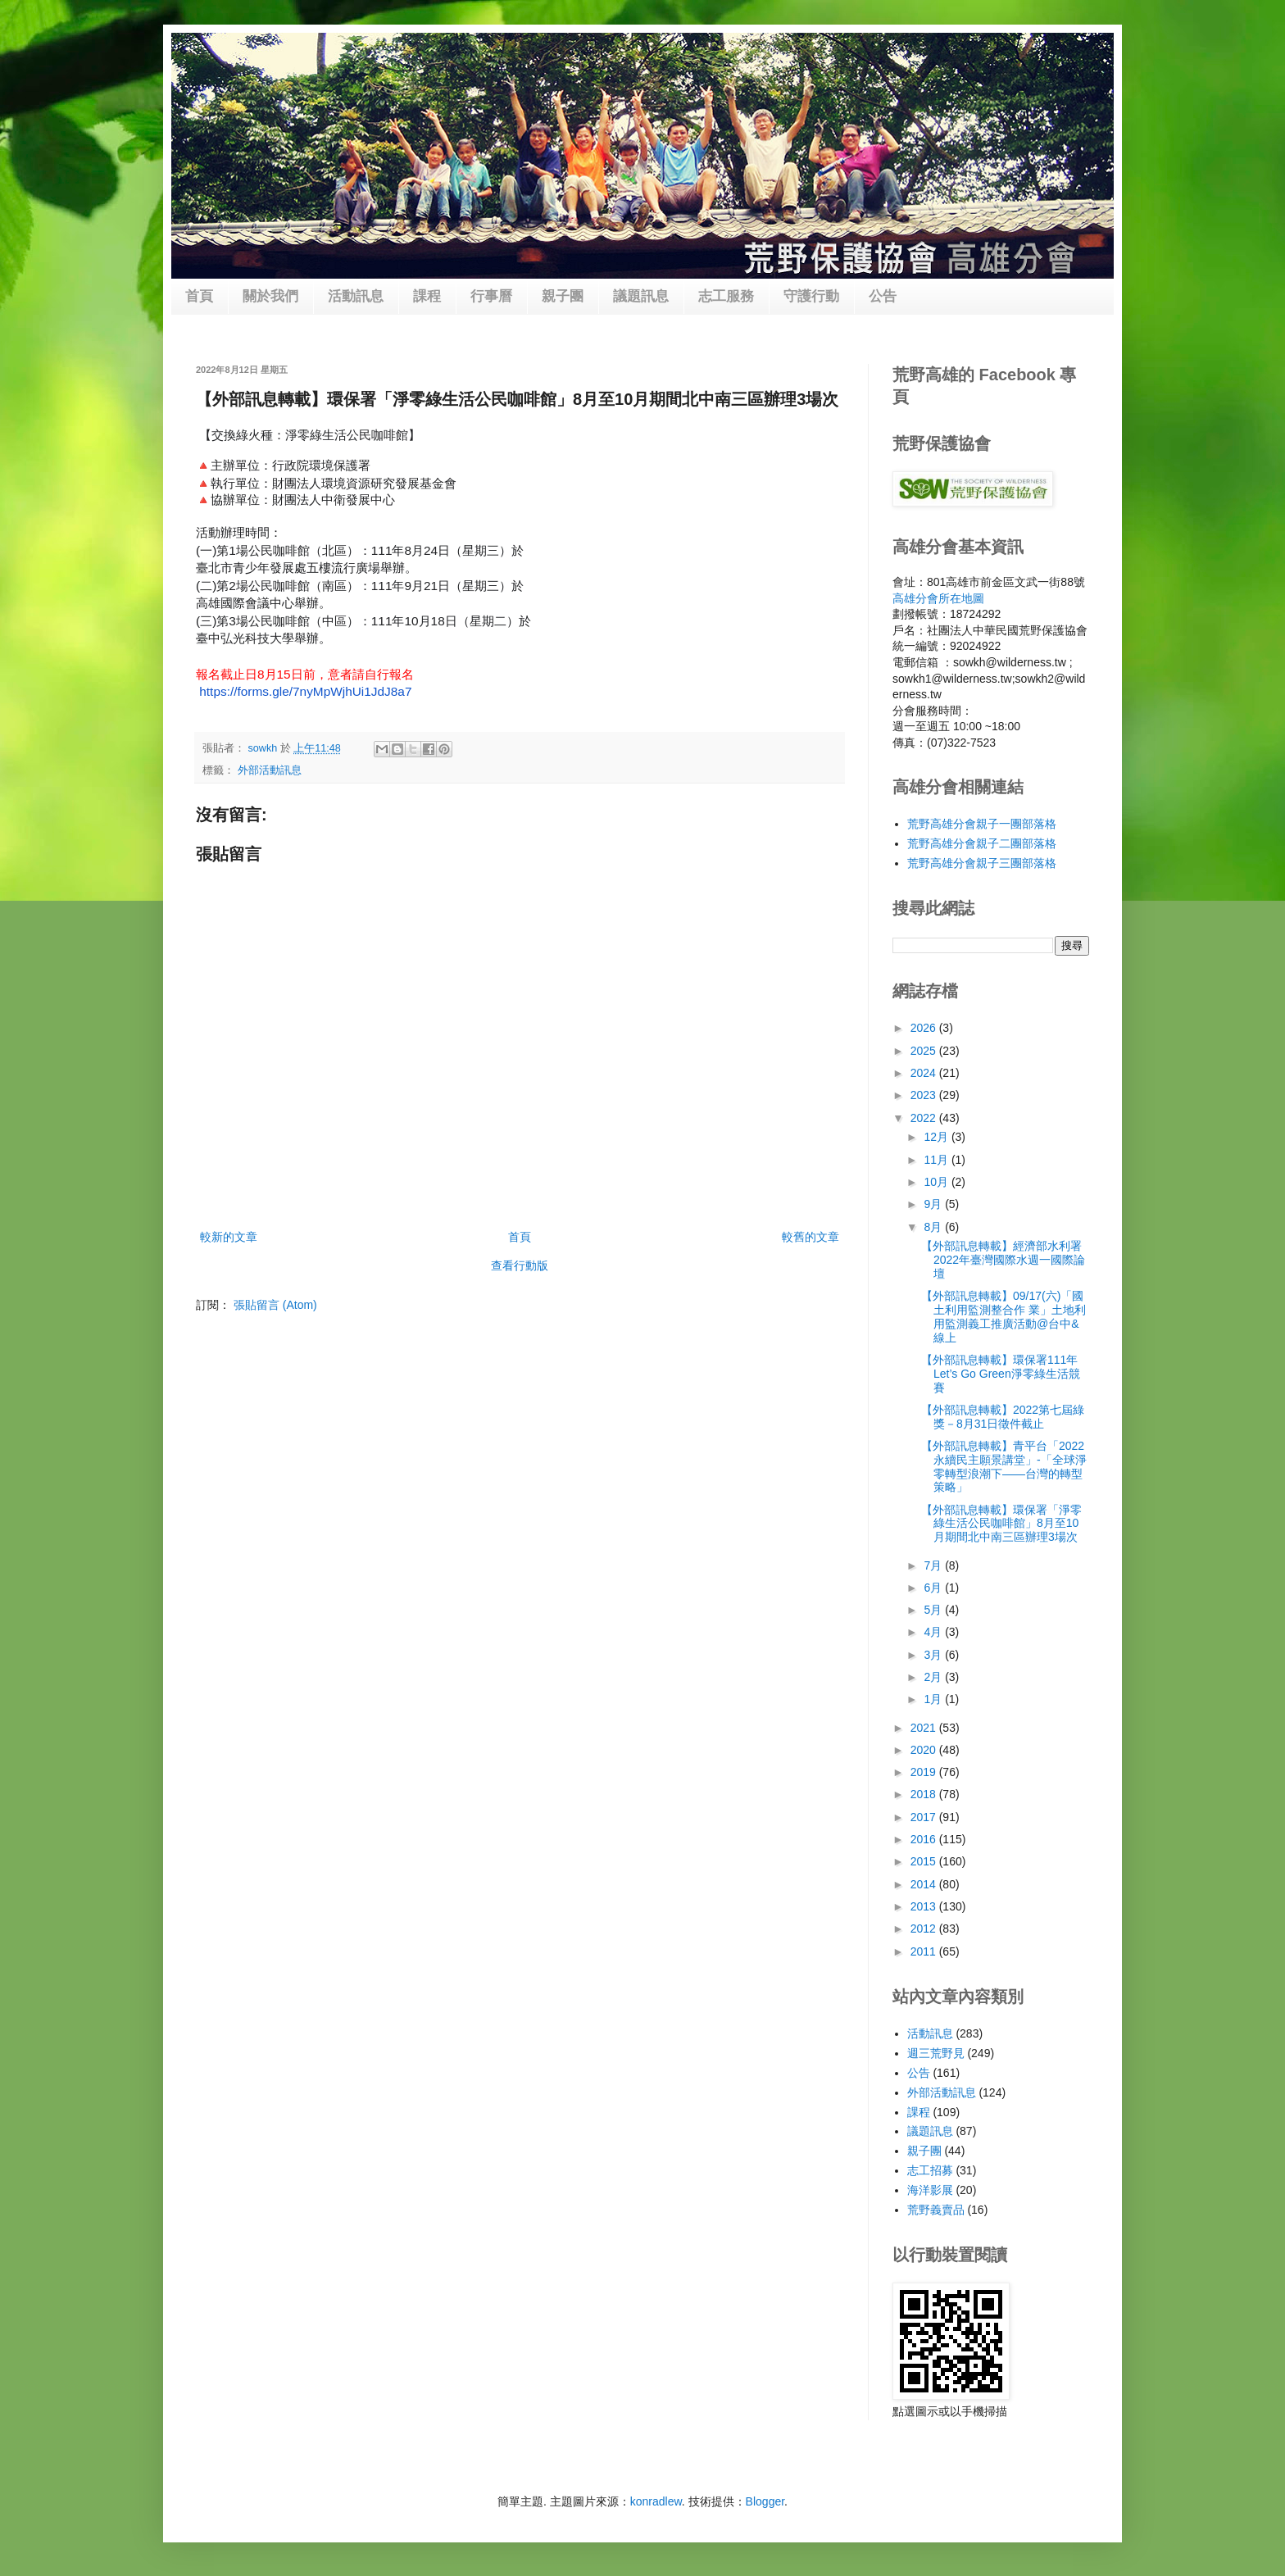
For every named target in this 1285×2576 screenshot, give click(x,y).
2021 (924, 1727)
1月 (934, 1699)
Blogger (765, 2501)
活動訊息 (356, 296)
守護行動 (811, 296)
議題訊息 (641, 296)
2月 (934, 1676)
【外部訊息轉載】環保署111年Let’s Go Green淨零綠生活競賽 (1000, 1373)
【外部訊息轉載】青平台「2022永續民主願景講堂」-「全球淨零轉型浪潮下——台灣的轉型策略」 (1004, 1466)
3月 (934, 1654)
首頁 (199, 296)
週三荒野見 (936, 2053)
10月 (937, 1181)
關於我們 (270, 296)
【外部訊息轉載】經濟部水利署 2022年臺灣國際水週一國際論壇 (1003, 1259)
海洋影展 (930, 2190)
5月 (934, 1609)
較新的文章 (228, 1236)
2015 (924, 1861)
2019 (924, 1772)
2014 (924, 1884)
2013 (924, 1906)
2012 (924, 1928)
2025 (924, 1050)
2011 (924, 1951)
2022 (924, 1117)
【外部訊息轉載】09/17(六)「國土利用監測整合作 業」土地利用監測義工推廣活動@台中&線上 (1003, 1316)
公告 (883, 296)
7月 (934, 1565)
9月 (934, 1204)
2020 (924, 1749)
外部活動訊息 (270, 770)
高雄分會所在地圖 (938, 598)
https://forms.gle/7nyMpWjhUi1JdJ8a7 (305, 691)
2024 (924, 1072)
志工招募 (930, 2170)
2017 (924, 1817)
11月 (937, 1159)
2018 (924, 1794)
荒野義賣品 (936, 2209)
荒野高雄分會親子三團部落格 (981, 863)
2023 (924, 1095)
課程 (427, 296)
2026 (924, 1027)
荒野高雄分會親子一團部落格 (981, 823)
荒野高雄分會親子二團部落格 (981, 843)
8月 (934, 1226)
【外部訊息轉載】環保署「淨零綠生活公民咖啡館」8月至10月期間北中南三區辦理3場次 (1001, 1523)
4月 (934, 1631)
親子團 (562, 296)
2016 (924, 1839)
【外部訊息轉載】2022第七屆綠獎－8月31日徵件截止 (1002, 1416)
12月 (937, 1136)
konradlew (656, 2501)
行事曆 (491, 296)
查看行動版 (519, 1265)
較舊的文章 (810, 1236)
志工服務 (726, 296)
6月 (934, 1587)
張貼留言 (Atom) (275, 1304)
